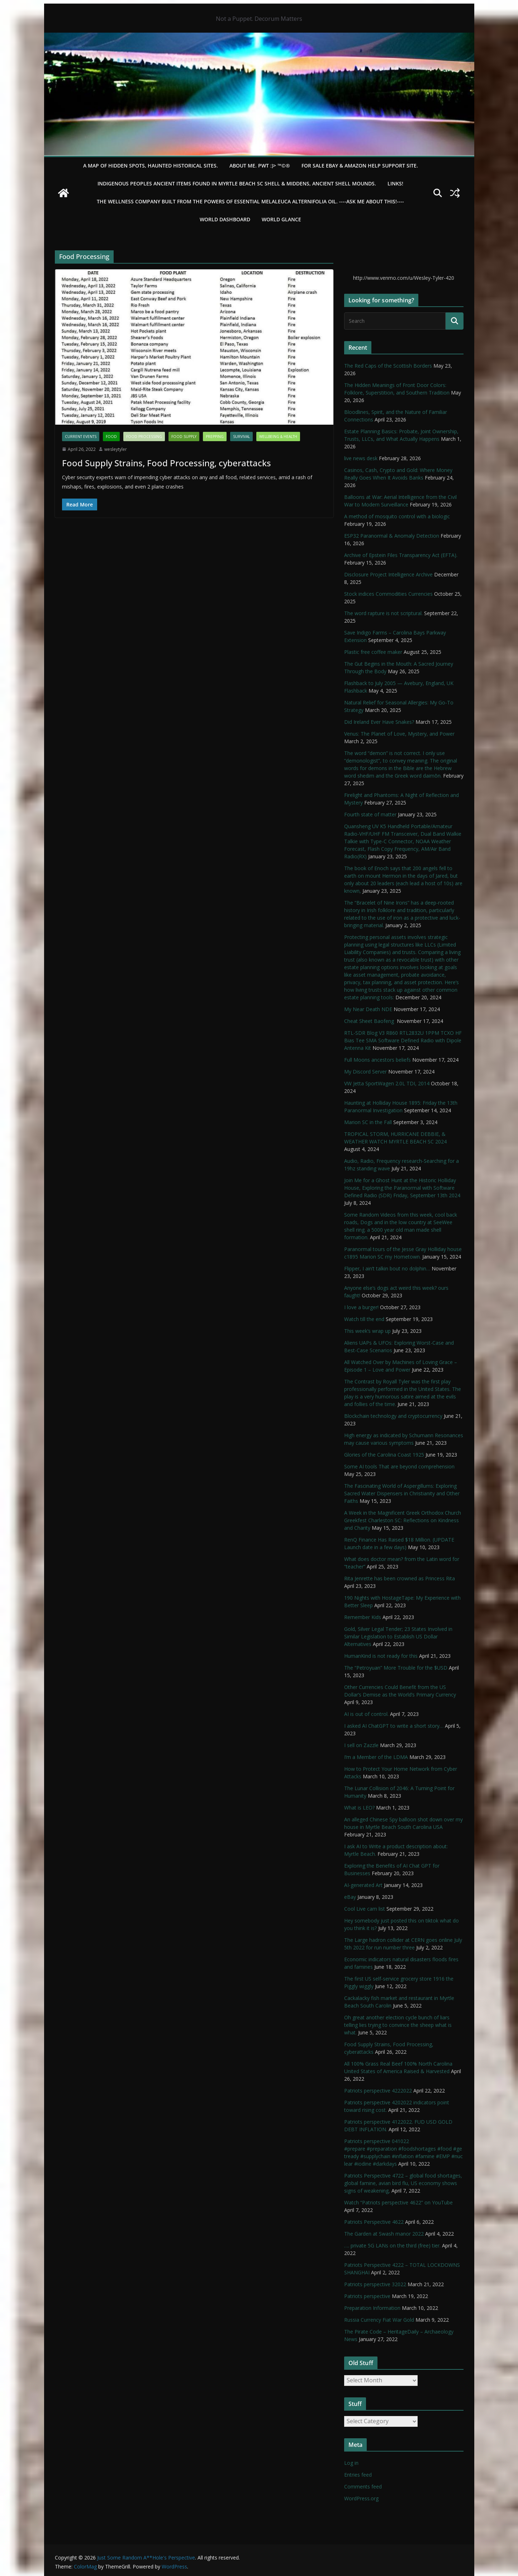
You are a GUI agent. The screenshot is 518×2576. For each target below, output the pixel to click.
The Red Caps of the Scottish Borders (388, 365)
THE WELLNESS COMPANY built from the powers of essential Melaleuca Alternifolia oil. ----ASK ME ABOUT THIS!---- (250, 201)
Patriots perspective (367, 2296)
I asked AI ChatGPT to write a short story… (393, 1725)
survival (241, 436)
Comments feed (363, 2486)
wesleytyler (115, 449)
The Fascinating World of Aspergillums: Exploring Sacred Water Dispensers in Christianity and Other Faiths (402, 1493)
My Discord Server (365, 1071)
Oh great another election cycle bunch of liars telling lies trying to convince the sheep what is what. (398, 2025)
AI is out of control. (366, 1714)
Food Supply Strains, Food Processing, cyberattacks (166, 463)
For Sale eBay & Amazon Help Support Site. (359, 165)
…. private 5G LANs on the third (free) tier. (392, 2245)
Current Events (80, 436)
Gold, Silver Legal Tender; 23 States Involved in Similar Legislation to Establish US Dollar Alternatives (398, 1636)
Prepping (215, 436)
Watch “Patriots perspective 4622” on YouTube (398, 2202)
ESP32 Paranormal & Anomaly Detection (391, 535)
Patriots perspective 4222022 (378, 2090)
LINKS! (395, 183)
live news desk (360, 458)
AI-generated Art (363, 1885)
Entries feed (358, 2474)
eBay (350, 1896)
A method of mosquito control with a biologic (397, 516)
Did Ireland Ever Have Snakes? (379, 721)
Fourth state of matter (370, 814)
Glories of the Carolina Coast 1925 (384, 1454)
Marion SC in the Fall (368, 1122)
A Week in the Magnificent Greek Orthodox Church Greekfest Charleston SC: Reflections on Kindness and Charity (402, 1520)
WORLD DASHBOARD (225, 219)
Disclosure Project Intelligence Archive (388, 574)
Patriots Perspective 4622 (374, 2221)
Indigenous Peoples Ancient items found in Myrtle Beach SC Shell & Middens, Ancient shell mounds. (237, 183)
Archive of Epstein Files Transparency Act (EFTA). (400, 555)
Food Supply (183, 436)
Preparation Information (372, 2307)
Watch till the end (364, 1319)
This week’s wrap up (367, 1330)
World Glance (281, 219)
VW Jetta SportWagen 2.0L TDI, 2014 (386, 1083)
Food (111, 436)
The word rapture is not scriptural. (383, 613)
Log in (351, 2462)
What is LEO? (359, 1807)
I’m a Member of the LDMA (376, 1757)
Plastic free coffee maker (373, 651)
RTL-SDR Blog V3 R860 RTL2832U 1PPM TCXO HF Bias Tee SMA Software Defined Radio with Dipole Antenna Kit (403, 1040)
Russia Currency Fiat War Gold (379, 2319)
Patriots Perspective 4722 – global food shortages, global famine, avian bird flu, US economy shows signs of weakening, (403, 2183)
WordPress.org (361, 2498)
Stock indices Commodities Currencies (388, 593)
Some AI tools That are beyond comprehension (399, 1466)
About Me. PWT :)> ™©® (259, 165)
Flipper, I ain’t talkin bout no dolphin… (387, 1268)
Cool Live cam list (364, 1908)
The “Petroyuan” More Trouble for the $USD (395, 1667)
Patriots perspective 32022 (375, 2284)
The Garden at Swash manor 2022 (384, 2233)
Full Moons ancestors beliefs (377, 1059)
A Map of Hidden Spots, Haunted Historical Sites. (150, 165)
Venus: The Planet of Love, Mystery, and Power (399, 733)
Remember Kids (362, 1617)
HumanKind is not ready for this (381, 1655)
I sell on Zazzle (361, 1745)
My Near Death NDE (368, 1009)
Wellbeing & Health (278, 436)
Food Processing (144, 436)
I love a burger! (361, 1307)
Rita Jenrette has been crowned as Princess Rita (399, 1578)
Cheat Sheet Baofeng (369, 1021)
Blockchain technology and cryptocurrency (393, 1415)
